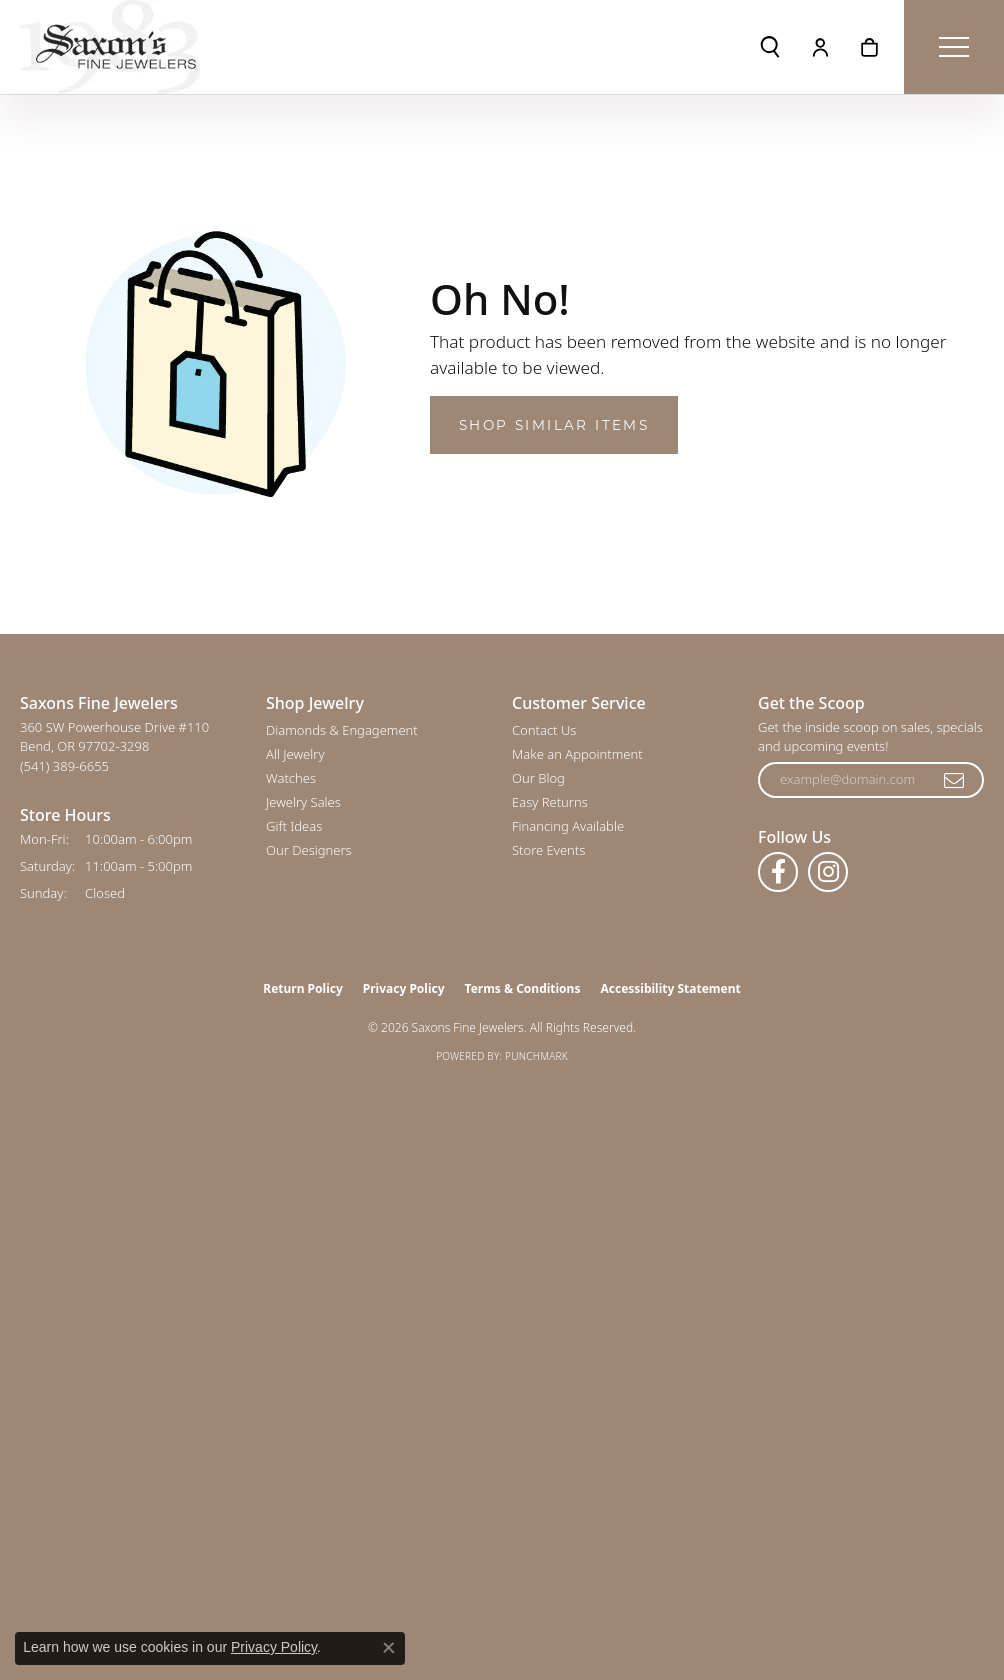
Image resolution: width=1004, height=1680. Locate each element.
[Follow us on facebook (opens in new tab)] (778, 872)
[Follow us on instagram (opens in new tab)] (828, 872)
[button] (770, 47)
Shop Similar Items (554, 425)
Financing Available (568, 826)
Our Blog (538, 778)
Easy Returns (550, 802)
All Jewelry (295, 754)
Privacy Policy (404, 988)
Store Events (548, 850)
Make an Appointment (577, 754)
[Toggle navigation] (954, 47)
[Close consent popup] (389, 1648)
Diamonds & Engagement (342, 730)
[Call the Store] (64, 766)
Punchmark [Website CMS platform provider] (536, 1056)
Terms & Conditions (523, 988)
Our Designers (309, 850)
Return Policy (303, 988)
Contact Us (544, 730)
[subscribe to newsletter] (955, 780)
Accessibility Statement (670, 988)
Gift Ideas (294, 826)
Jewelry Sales (303, 802)
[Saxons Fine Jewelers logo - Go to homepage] (110, 47)
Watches (291, 778)
